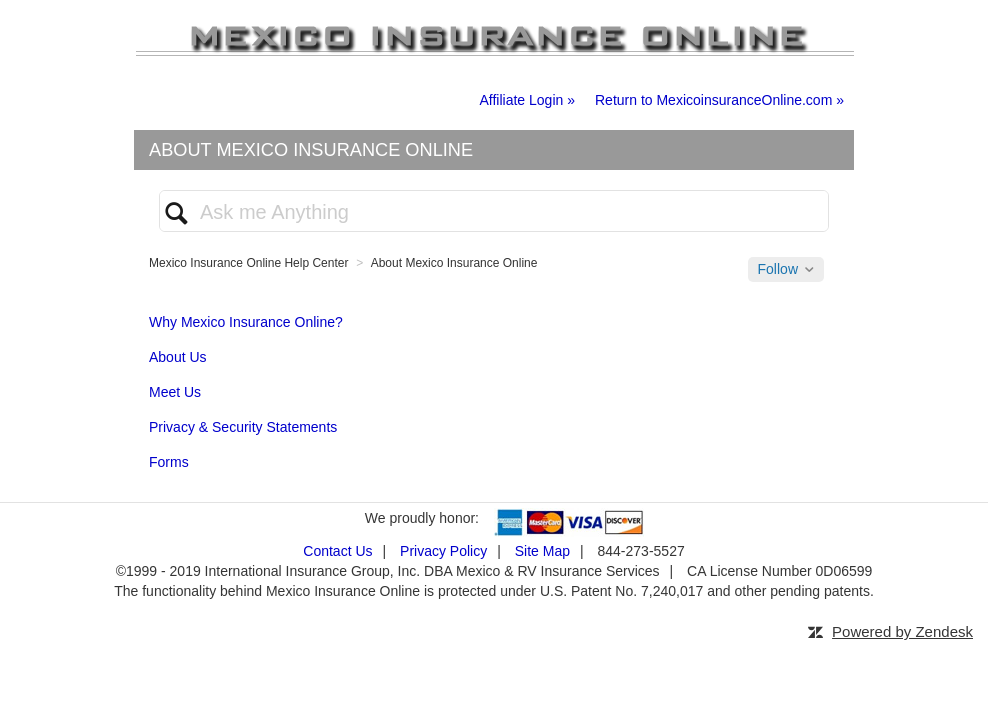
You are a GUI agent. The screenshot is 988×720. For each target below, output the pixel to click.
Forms (169, 462)
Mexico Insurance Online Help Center (248, 263)
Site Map (542, 551)
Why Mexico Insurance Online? (246, 322)
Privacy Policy (443, 551)
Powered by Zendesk (902, 631)
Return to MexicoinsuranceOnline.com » (719, 100)
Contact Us (337, 551)
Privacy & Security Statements (243, 427)
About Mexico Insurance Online (454, 263)
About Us (178, 357)
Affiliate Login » (527, 100)
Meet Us (175, 392)
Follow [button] (778, 269)
